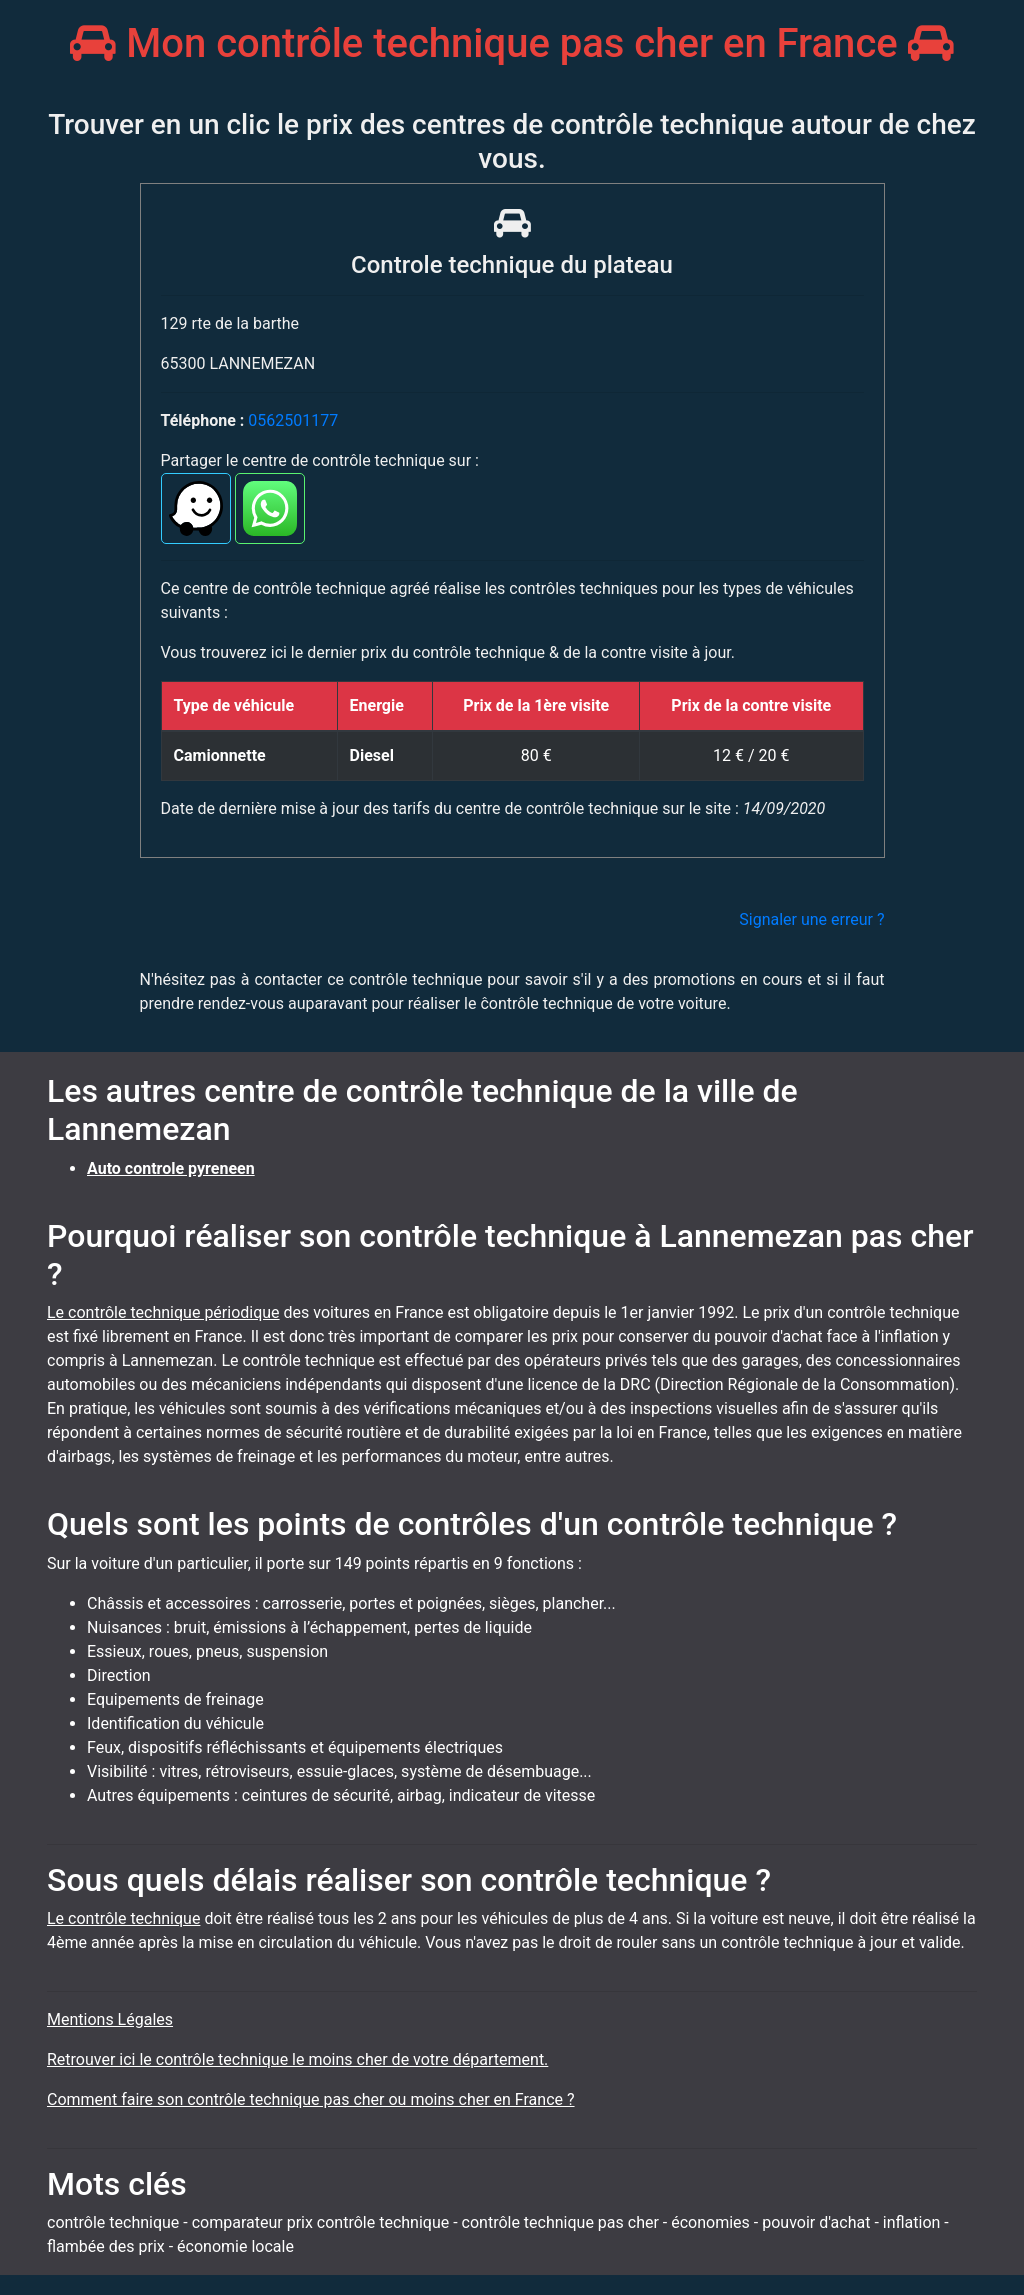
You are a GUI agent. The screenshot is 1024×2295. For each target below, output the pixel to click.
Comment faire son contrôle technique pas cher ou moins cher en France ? (311, 2099)
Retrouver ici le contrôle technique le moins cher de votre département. (297, 2059)
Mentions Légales (110, 2019)
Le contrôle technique (123, 1918)
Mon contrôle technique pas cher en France (511, 43)
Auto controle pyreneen (171, 1168)
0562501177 (293, 420)
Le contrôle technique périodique (163, 1312)
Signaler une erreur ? (811, 919)
